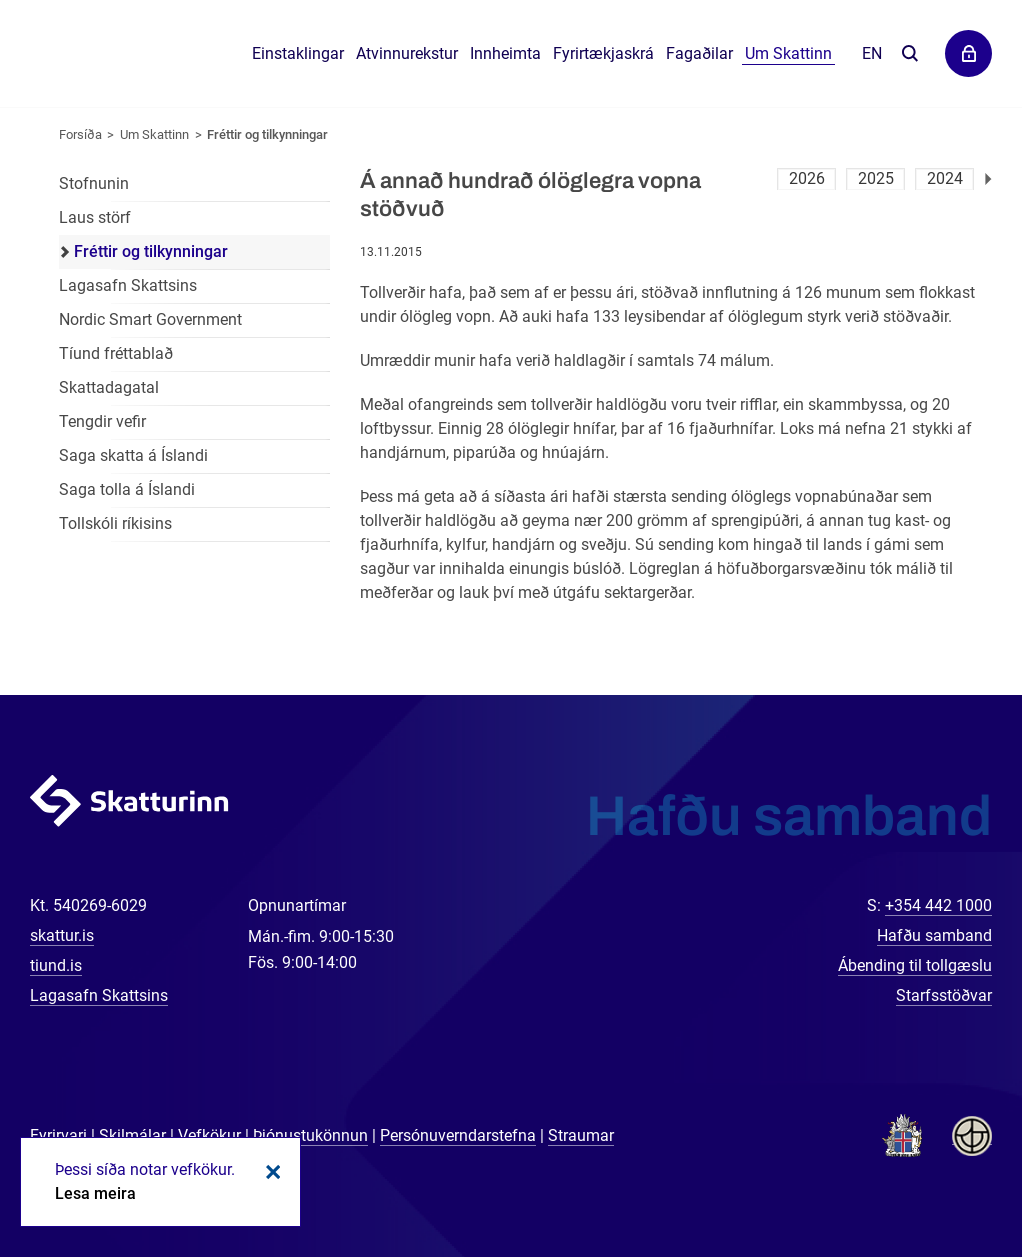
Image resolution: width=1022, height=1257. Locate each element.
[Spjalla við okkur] (942, 1177)
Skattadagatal (109, 387)
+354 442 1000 (938, 905)
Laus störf (95, 217)
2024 (945, 178)
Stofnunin (94, 183)
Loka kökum (270, 1172)
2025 (876, 178)
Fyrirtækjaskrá (603, 53)
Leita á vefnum (909, 54)
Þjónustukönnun (310, 1135)
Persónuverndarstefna (458, 1135)
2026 (807, 178)
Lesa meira (95, 1193)
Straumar (581, 1135)
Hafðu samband (934, 935)
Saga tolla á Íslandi (127, 489)
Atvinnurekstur (407, 53)
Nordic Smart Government (150, 319)
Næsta (988, 179)
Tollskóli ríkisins (115, 523)
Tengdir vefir (102, 421)
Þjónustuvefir (968, 53)
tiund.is (56, 965)
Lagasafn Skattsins (128, 285)
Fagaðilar (699, 53)
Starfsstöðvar (944, 995)
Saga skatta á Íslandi (133, 455)
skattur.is (62, 935)
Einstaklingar (298, 53)
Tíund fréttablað (116, 353)
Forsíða (80, 134)
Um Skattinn (154, 134)
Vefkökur (209, 1135)
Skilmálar (132, 1135)
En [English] (872, 53)
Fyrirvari (58, 1135)
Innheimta (505, 53)
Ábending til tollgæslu (915, 965)
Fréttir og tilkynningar (267, 134)
